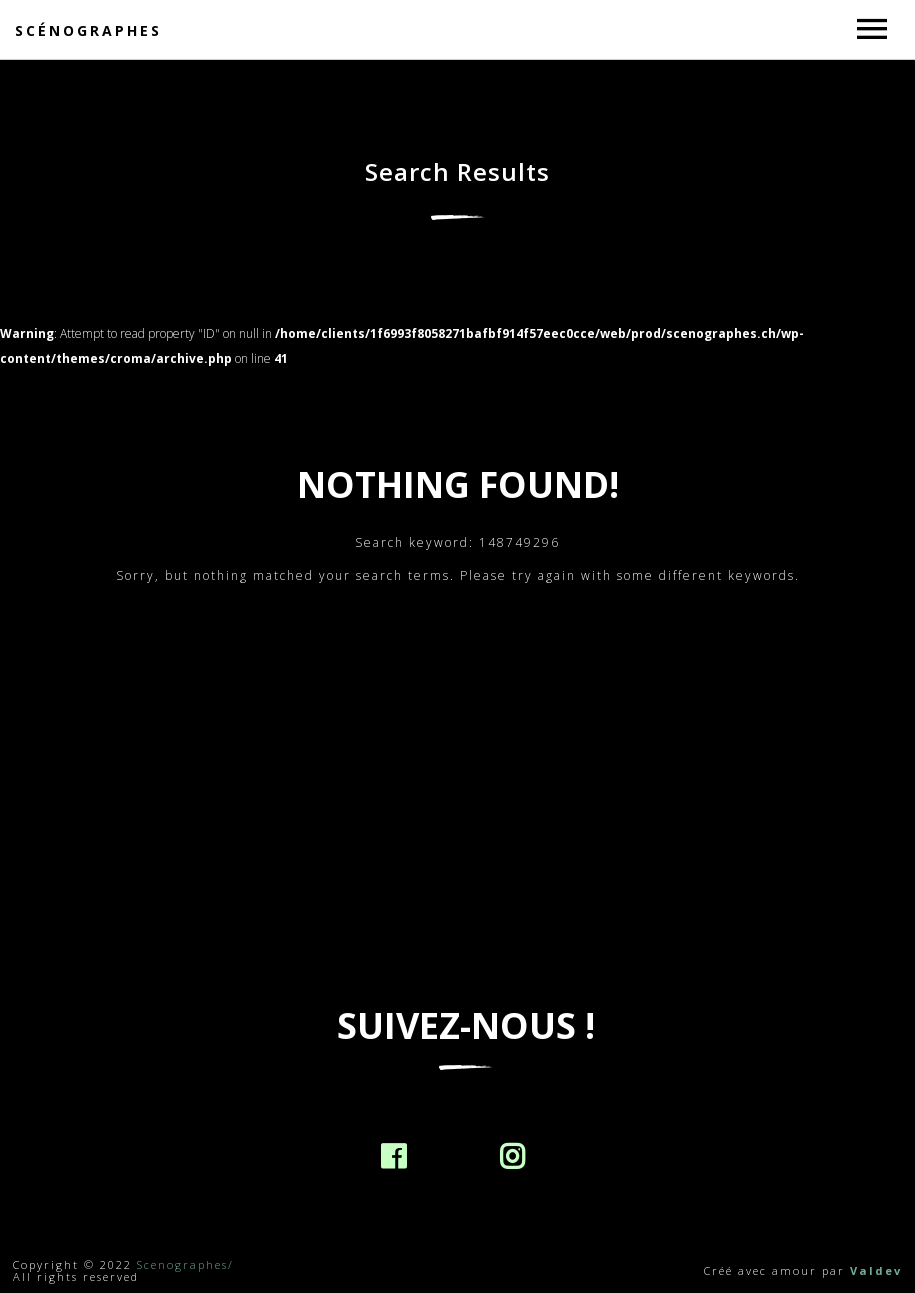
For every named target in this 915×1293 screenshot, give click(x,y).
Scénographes (88, 30)
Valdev (876, 1270)
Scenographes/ (185, 1264)
